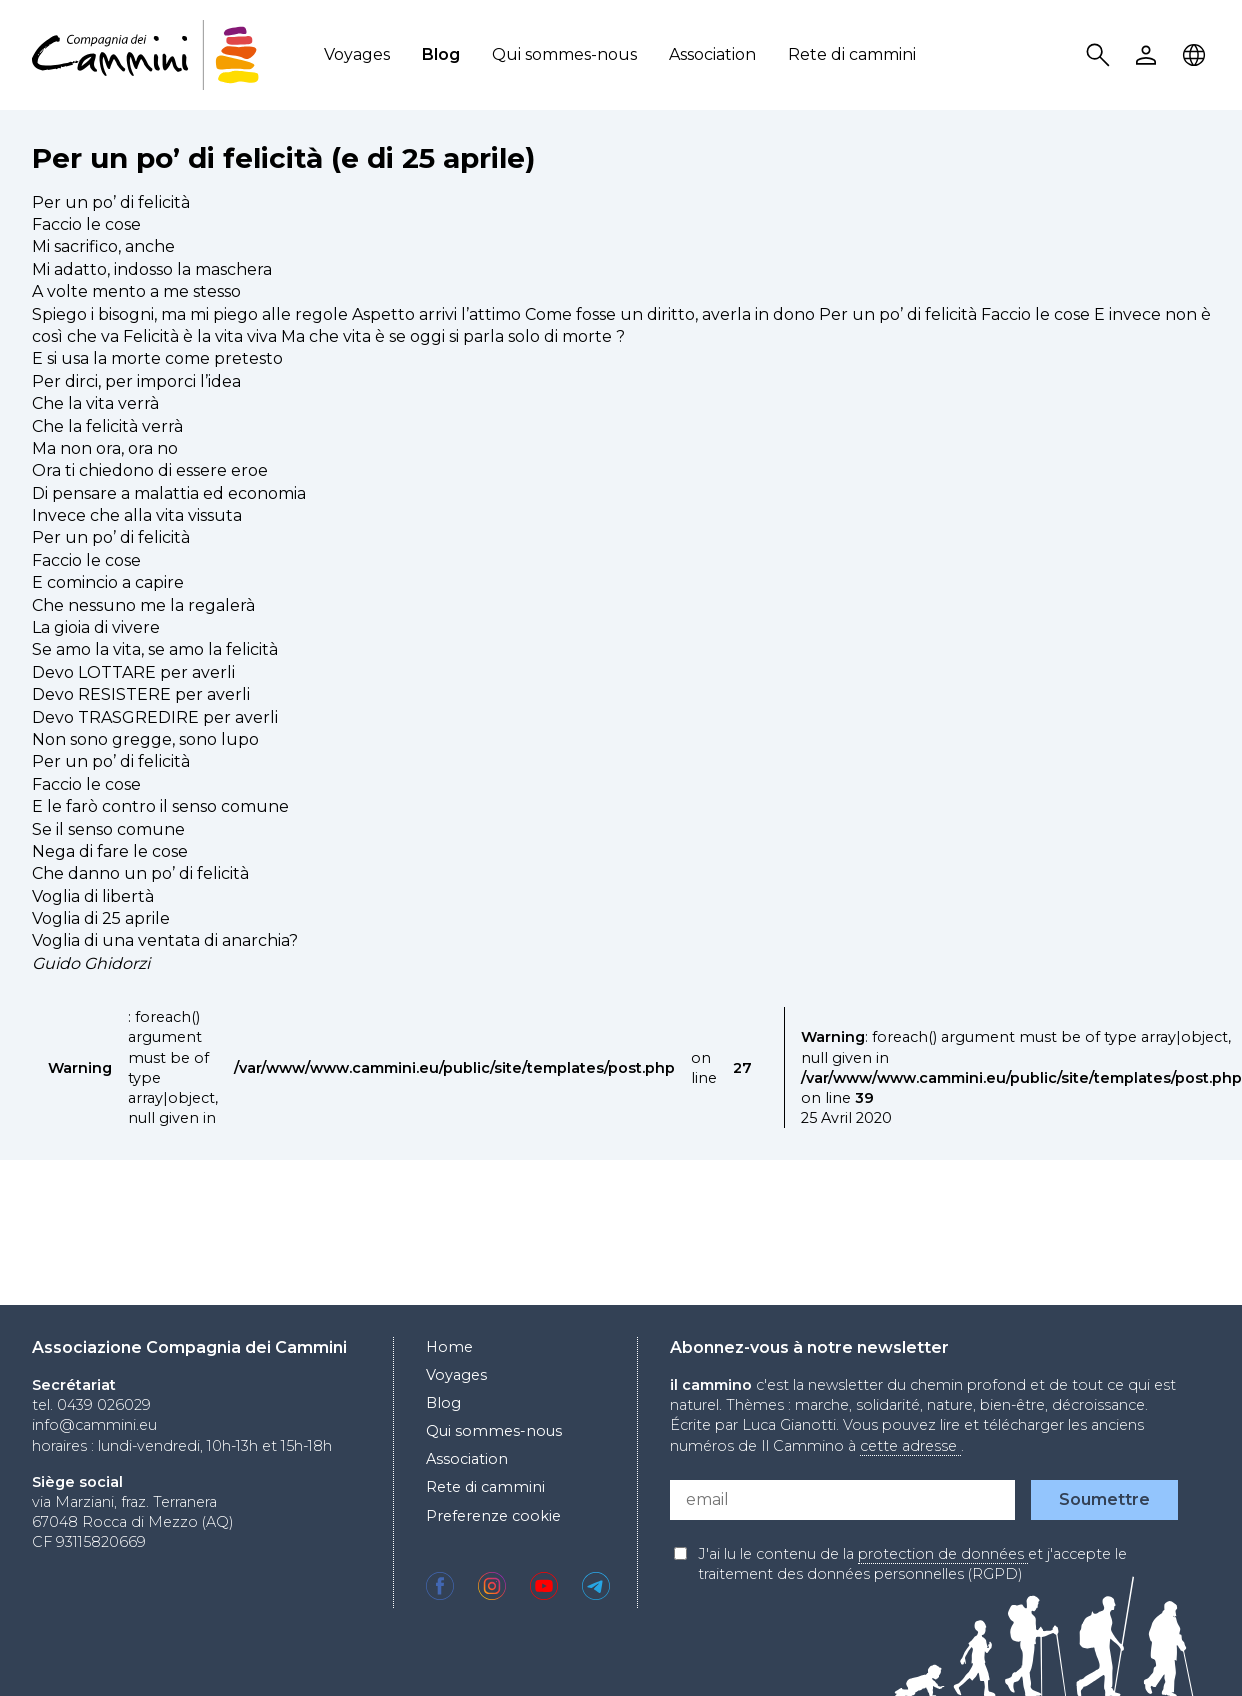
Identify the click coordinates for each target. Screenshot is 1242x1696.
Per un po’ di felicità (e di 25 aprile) (283, 158)
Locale (1197, 55)
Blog (441, 54)
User (1149, 55)
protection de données (943, 1554)
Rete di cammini (852, 54)
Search (1101, 55)
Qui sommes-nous (564, 54)
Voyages (357, 54)
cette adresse (910, 1446)
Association (712, 54)
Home (449, 1347)
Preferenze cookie (493, 1516)
